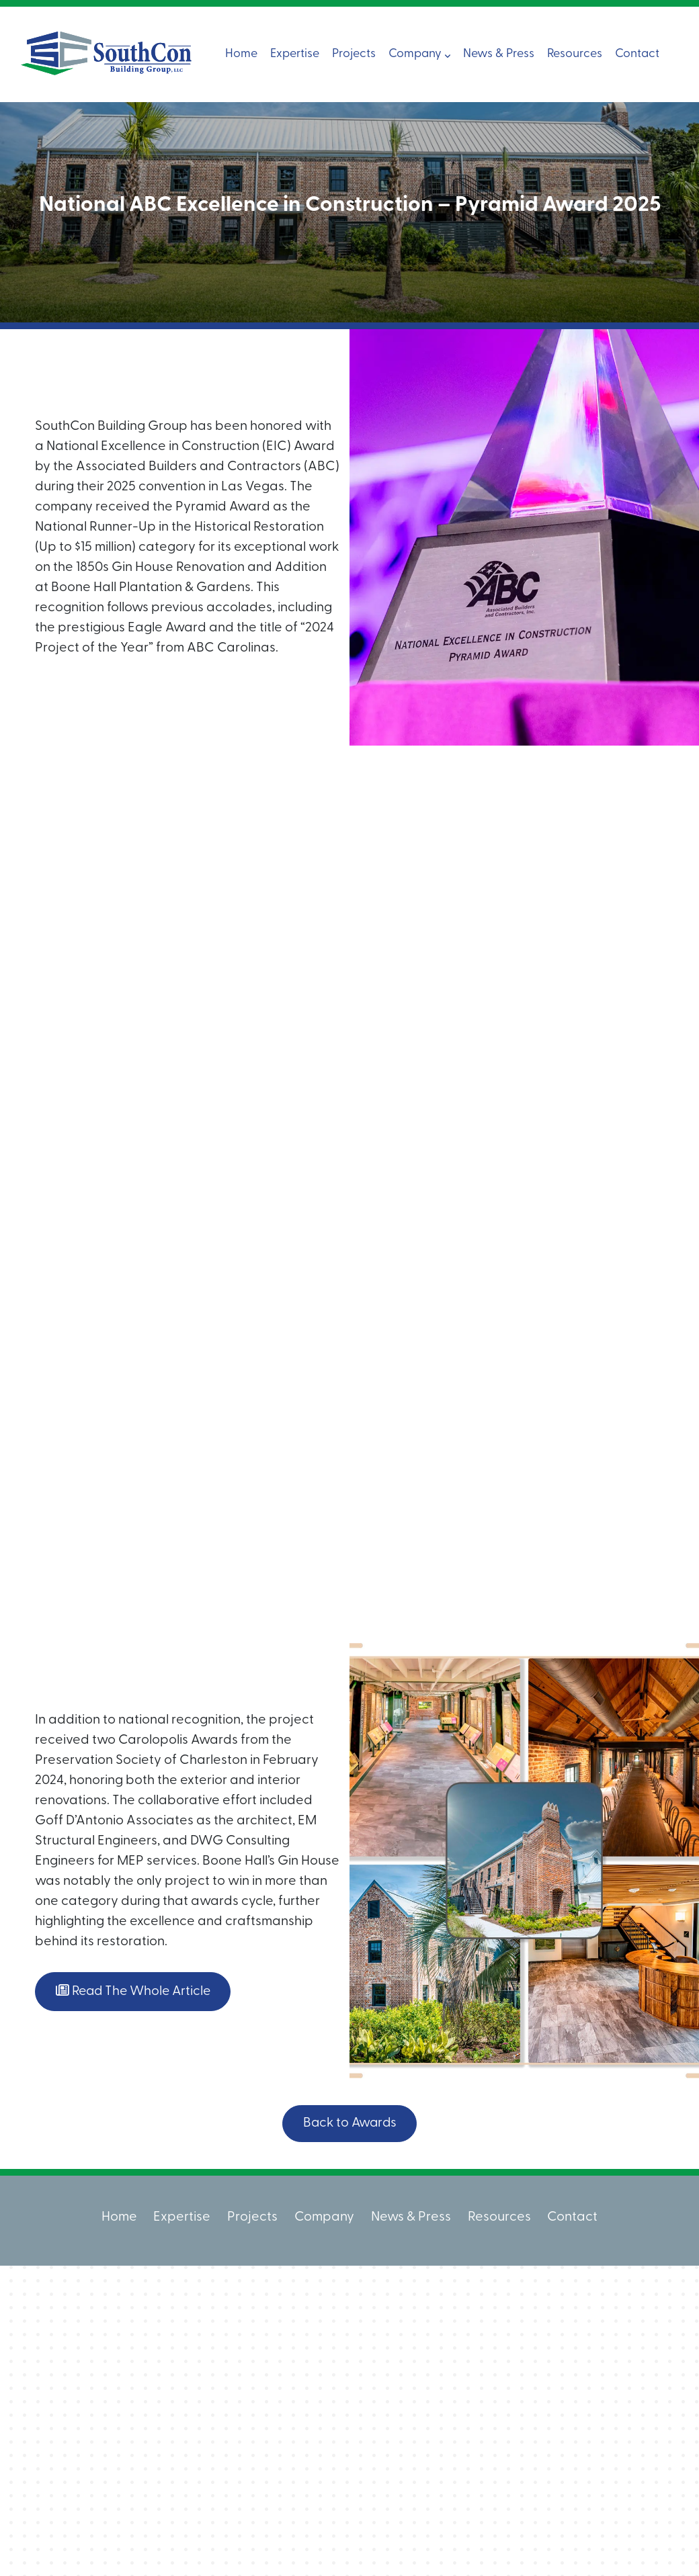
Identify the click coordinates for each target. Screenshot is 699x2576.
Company (419, 54)
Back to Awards (349, 2123)
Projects (354, 54)
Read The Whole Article (136, 1991)
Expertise (294, 54)
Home (241, 54)
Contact (637, 54)
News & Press (498, 54)
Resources (574, 54)
